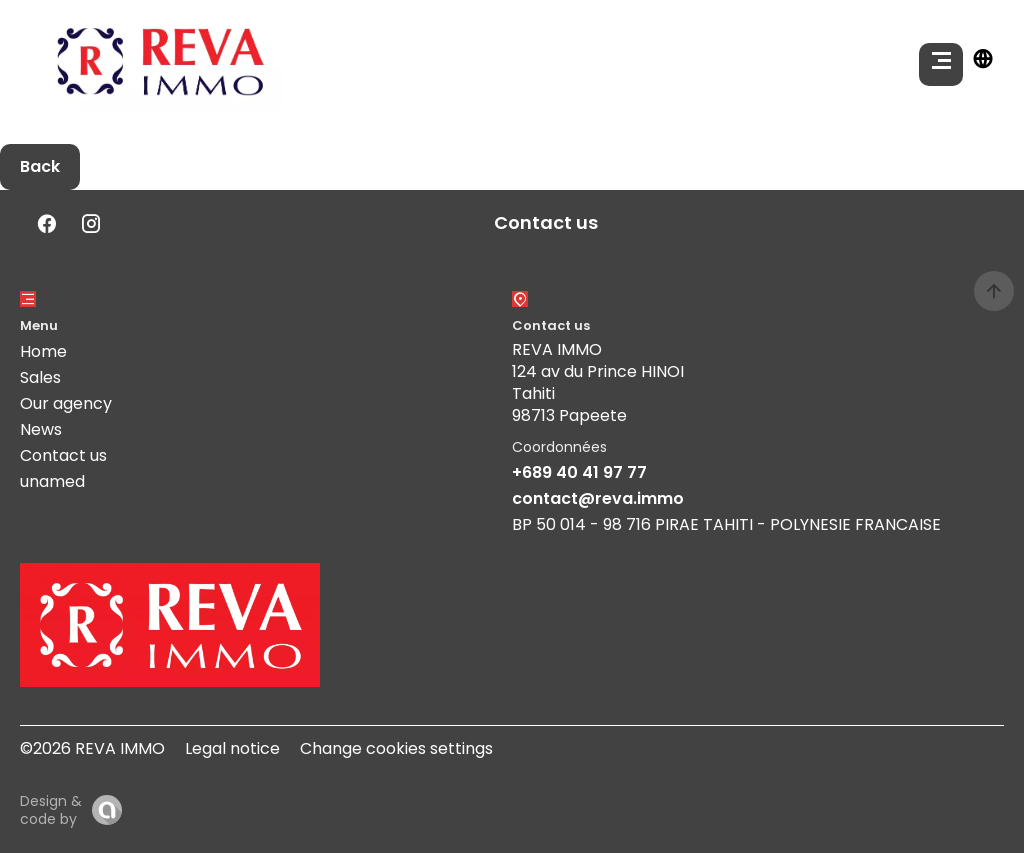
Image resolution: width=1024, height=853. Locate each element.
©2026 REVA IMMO (92, 748)
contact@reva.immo (598, 498)
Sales (40, 377)
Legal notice (232, 748)
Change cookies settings (396, 748)
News (41, 429)
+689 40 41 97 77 (579, 472)
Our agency (66, 403)
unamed (52, 481)
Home (43, 351)
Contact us (63, 455)
